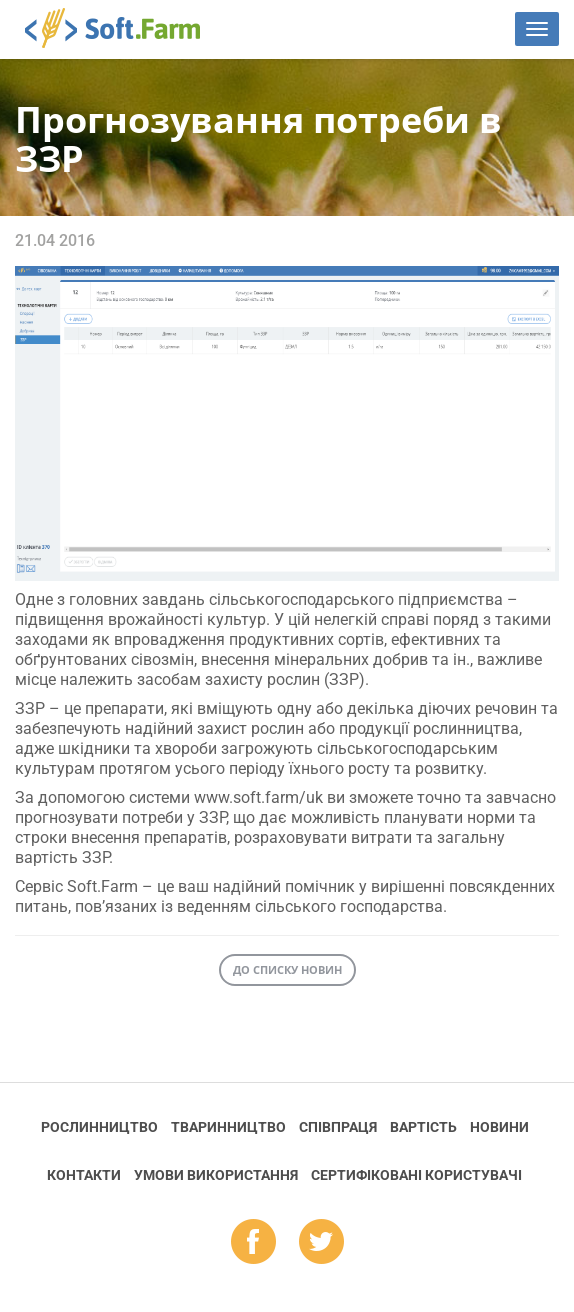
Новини (499, 1127)
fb (253, 1243)
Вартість (423, 1127)
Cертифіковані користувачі (416, 1175)
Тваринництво (228, 1127)
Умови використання (216, 1175)
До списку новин (287, 969)
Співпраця (338, 1127)
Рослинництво (99, 1127)
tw (321, 1243)
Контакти (84, 1175)
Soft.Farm (123, 28)
